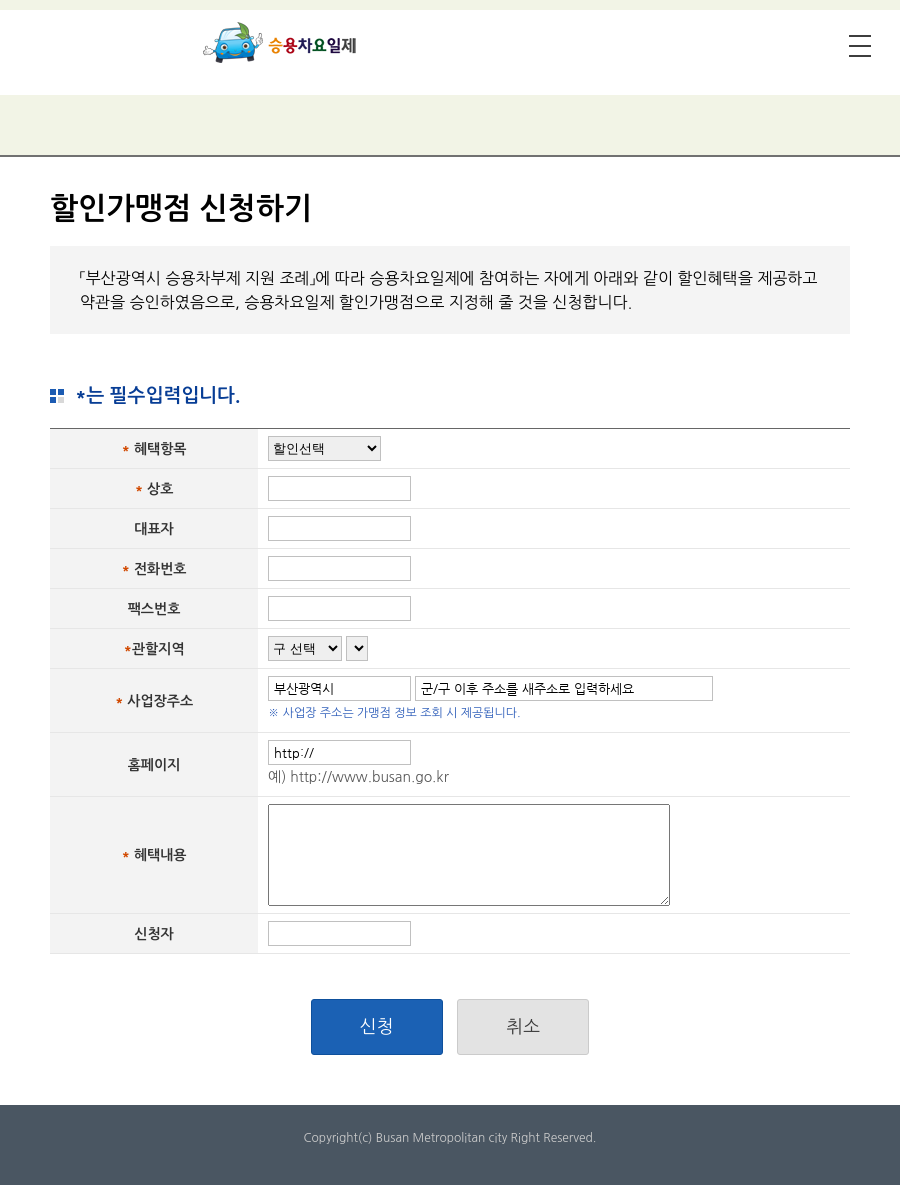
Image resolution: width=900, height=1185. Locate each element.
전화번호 (160, 569)
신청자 (153, 934)
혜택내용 (160, 855)
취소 (523, 1027)
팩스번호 (154, 609)
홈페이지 (154, 765)
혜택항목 (160, 449)
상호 (160, 489)
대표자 (153, 529)
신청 (377, 1027)
